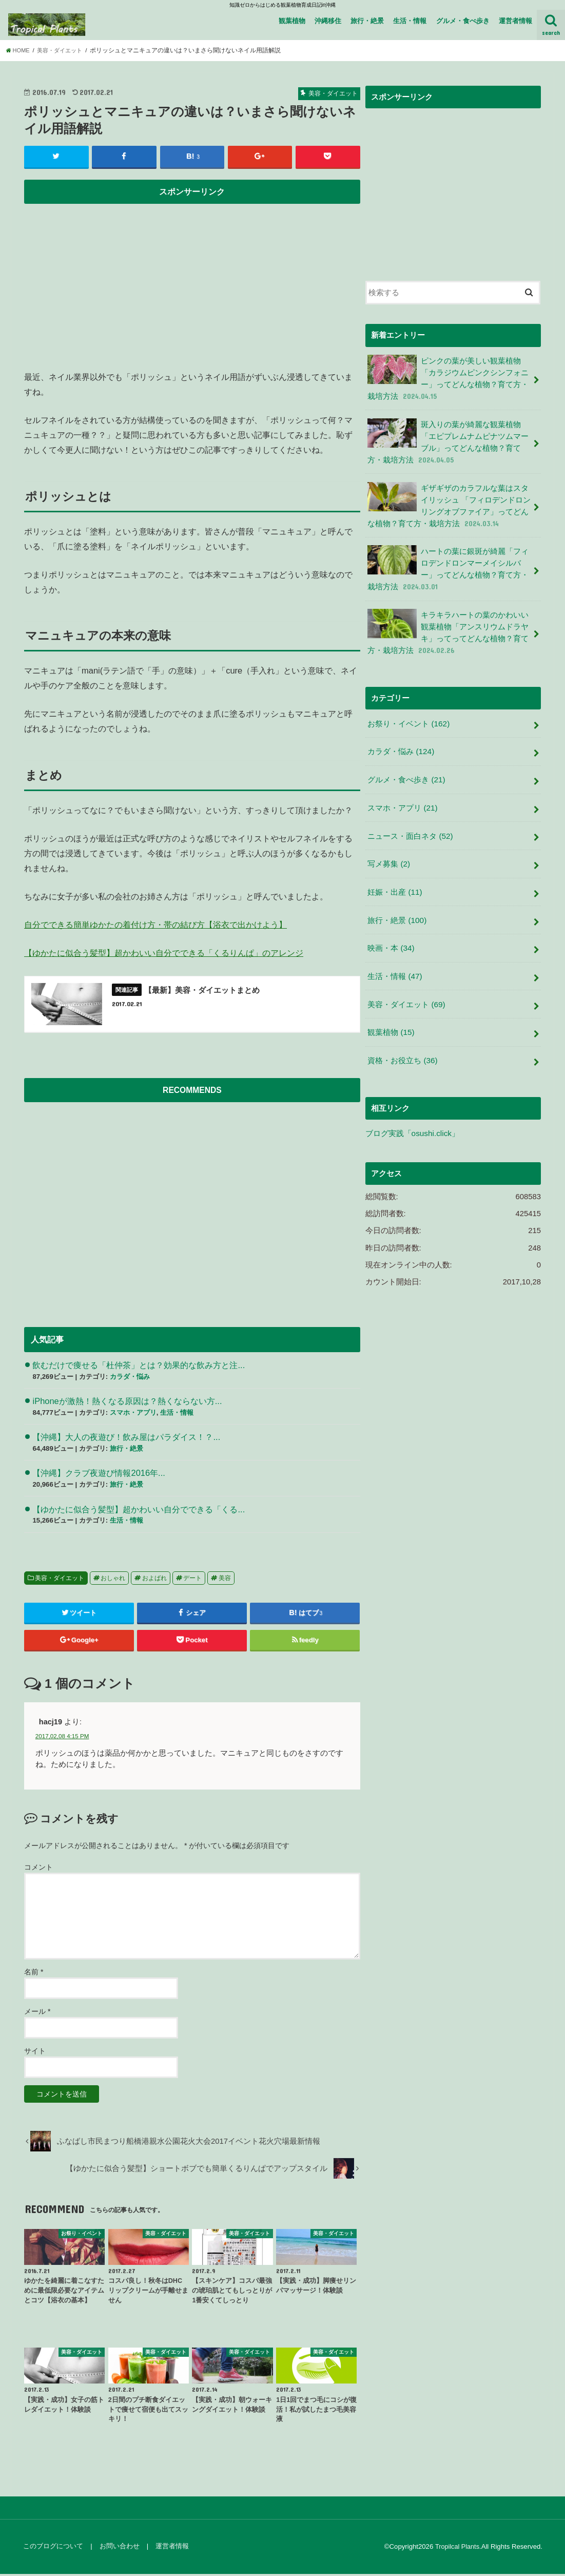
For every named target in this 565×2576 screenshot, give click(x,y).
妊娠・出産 (394, 875)
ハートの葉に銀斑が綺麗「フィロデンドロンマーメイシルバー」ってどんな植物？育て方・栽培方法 (447, 561)
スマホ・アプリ (133, 1414)
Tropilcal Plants (456, 2548)
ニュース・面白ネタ (410, 821)
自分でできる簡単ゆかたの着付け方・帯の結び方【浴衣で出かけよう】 (155, 925)
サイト (35, 2053)
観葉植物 (292, 21)
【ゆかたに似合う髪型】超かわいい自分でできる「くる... (138, 1511)
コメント (38, 1869)
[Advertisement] (192, 282)
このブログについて (53, 2548)
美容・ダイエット (59, 1580)
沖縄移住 (328, 21)
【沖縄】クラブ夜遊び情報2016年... (98, 1475)
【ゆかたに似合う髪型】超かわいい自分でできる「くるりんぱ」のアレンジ (163, 953)
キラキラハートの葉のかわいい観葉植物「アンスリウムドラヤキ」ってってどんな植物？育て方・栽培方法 (447, 622)
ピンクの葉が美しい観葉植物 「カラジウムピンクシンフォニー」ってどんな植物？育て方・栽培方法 (447, 377)
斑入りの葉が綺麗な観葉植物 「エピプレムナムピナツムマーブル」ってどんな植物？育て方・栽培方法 (447, 438)
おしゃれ (113, 1580)
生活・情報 (409, 21)
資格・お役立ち (402, 1038)
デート (192, 1580)
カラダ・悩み (130, 1378)
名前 (33, 1974)
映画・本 (390, 930)
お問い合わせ (118, 2548)
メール (37, 2013)
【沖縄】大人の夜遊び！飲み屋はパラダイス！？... (126, 1439)
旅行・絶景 (367, 21)
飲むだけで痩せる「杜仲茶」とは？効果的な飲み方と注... (138, 1367)
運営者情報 (515, 21)
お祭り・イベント (408, 712)
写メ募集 (388, 848)
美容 (225, 1580)
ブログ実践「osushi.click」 (411, 1110)
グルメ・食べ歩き (463, 21)
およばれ (154, 1580)
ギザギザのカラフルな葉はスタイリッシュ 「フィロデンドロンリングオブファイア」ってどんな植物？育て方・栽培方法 (449, 500)
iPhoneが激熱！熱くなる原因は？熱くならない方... (127, 1403)
